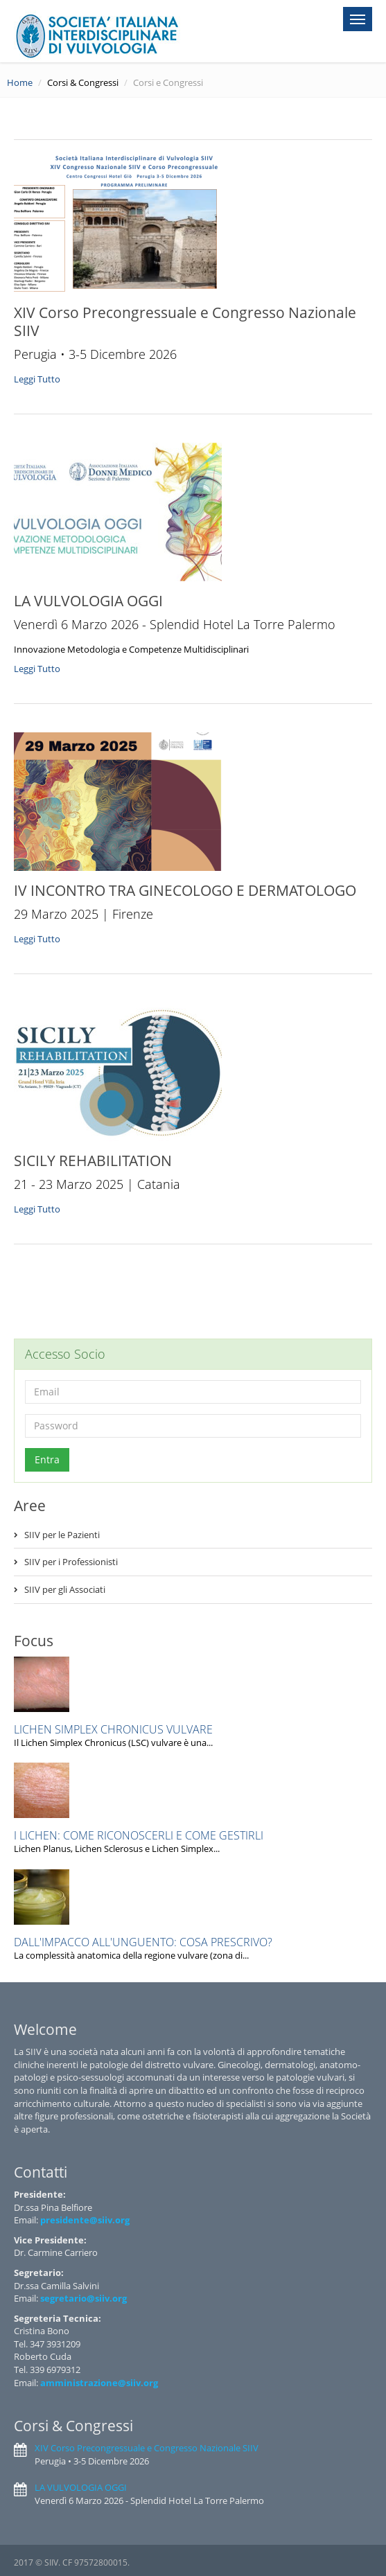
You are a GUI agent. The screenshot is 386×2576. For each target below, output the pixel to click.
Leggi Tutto (38, 379)
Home (20, 82)
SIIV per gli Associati (64, 1589)
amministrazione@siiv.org (99, 2382)
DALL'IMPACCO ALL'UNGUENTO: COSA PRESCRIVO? (143, 1942)
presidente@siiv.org (85, 2220)
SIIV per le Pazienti (62, 1534)
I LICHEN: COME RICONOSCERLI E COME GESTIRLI (138, 1835)
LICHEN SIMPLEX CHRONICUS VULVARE (113, 1729)
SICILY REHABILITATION (93, 1160)
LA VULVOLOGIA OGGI (88, 600)
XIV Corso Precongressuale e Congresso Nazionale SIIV (185, 321)
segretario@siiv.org (83, 2298)
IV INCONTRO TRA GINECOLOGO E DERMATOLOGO (185, 890)
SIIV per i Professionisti (71, 1561)
